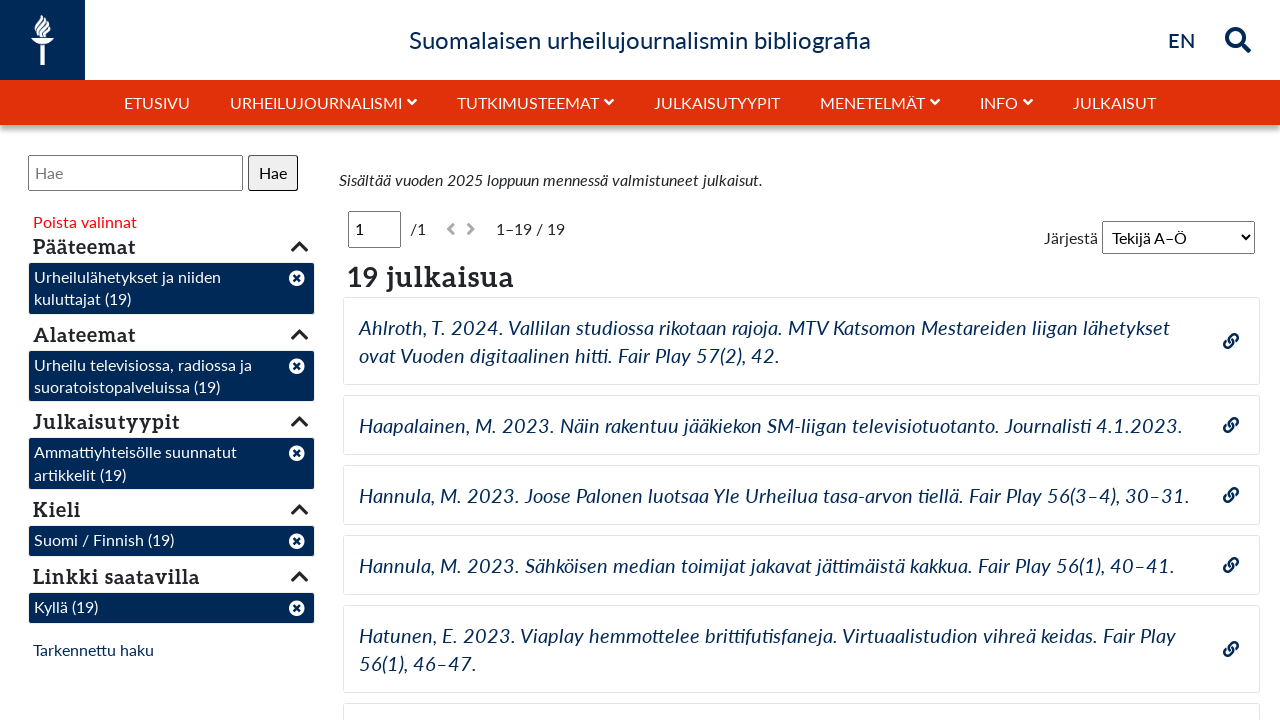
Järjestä (1071, 237)
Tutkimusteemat (528, 102)
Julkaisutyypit (717, 102)
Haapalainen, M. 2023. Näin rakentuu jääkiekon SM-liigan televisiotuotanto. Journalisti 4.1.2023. (771, 425)
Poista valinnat (85, 221)
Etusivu (157, 102)
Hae (273, 172)
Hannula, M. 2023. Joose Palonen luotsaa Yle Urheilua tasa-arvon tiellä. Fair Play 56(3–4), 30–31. (774, 495)
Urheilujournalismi (316, 102)
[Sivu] (374, 229)
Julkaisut (1114, 102)
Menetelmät (872, 102)
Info (999, 102)
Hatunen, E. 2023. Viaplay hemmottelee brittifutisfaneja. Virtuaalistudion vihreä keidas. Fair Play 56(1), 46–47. (767, 649)
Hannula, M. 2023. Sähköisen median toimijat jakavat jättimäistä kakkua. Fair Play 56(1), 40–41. (767, 565)
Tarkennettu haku (93, 649)
